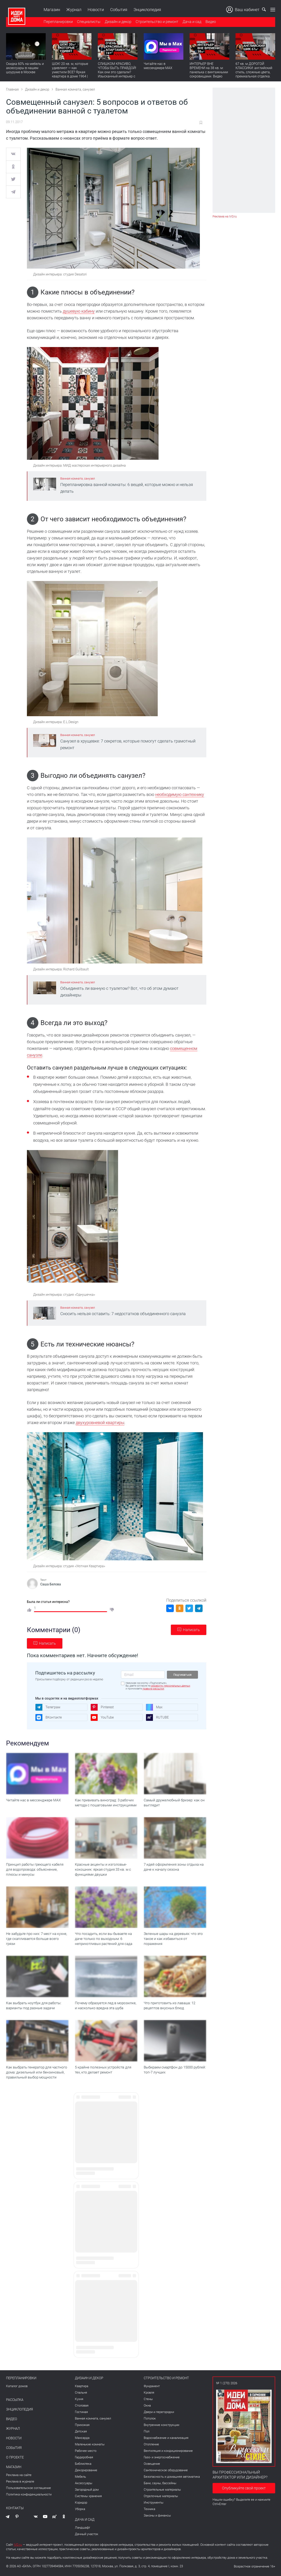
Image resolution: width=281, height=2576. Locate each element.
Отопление (151, 2444)
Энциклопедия (147, 9)
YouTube (102, 1717)
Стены (148, 2399)
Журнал (73, 9)
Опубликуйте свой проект (244, 2488)
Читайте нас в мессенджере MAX (158, 66)
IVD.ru (18, 2545)
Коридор (81, 2502)
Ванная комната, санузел (77, 478)
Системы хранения (88, 2496)
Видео (210, 21)
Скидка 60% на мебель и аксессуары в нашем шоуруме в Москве (25, 68)
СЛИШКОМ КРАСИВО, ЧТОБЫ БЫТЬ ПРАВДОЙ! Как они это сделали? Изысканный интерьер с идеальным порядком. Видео (117, 74)
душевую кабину (79, 311)
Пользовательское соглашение (28, 2488)
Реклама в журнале (20, 2481)
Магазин (52, 9)
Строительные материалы (162, 2489)
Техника (149, 2509)
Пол (146, 2431)
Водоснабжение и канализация (166, 2438)
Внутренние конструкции (161, 2425)
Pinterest (102, 1707)
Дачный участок (86, 2534)
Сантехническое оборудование (166, 2470)
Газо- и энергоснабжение (162, 2457)
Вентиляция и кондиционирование (168, 2451)
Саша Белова (50, 1584)
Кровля (149, 2392)
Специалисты (89, 21)
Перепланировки (58, 21)
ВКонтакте (48, 1717)
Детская (81, 2431)
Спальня (81, 2392)
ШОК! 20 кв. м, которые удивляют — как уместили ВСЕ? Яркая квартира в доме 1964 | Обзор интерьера (70, 72)
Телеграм (47, 1707)
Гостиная (81, 2412)
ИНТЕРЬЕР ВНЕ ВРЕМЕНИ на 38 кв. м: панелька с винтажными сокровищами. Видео (209, 70)
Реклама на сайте (19, 2475)
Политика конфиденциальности (29, 2494)
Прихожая (82, 2425)
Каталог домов (17, 2386)
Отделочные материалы (161, 2496)
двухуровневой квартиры (100, 1422)
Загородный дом (87, 2489)
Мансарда (82, 2438)
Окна (147, 2405)
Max (154, 1707)
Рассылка (14, 2400)
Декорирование (86, 2470)
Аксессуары (83, 2483)
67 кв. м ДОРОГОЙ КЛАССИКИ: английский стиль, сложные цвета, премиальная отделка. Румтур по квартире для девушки (254, 74)
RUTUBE (157, 1717)
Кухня (79, 2399)
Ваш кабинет (243, 9)
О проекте (15, 2457)
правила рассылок (153, 1688)
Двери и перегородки (159, 2412)
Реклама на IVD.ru (225, 216)
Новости (96, 9)
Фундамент (152, 2386)
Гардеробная (84, 2457)
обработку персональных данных (170, 1685)
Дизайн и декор (118, 21)
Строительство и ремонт (157, 21)
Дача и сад (192, 21)
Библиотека (83, 2464)
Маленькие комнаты (90, 2444)
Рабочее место (85, 2451)
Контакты (15, 2508)
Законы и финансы (157, 2515)
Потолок (150, 2418)
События (118, 9)
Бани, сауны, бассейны (160, 2483)
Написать (191, 1630)
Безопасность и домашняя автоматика (172, 2477)
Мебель (80, 2477)
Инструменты (153, 2502)
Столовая (81, 2405)
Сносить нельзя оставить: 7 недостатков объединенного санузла (123, 1313)
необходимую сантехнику (179, 794)
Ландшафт (82, 2527)
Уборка (80, 2509)
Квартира (81, 2386)
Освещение (152, 2464)
